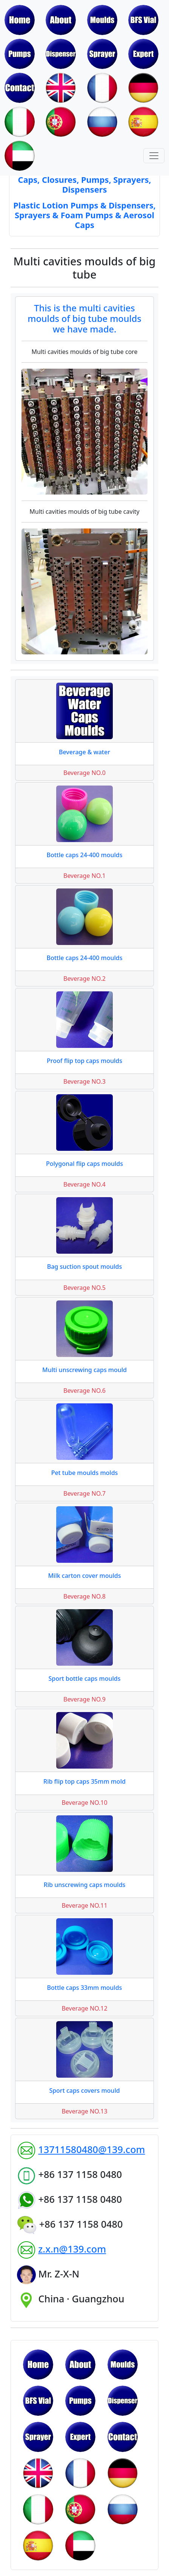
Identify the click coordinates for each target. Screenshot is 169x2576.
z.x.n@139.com (72, 2248)
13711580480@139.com (91, 2149)
